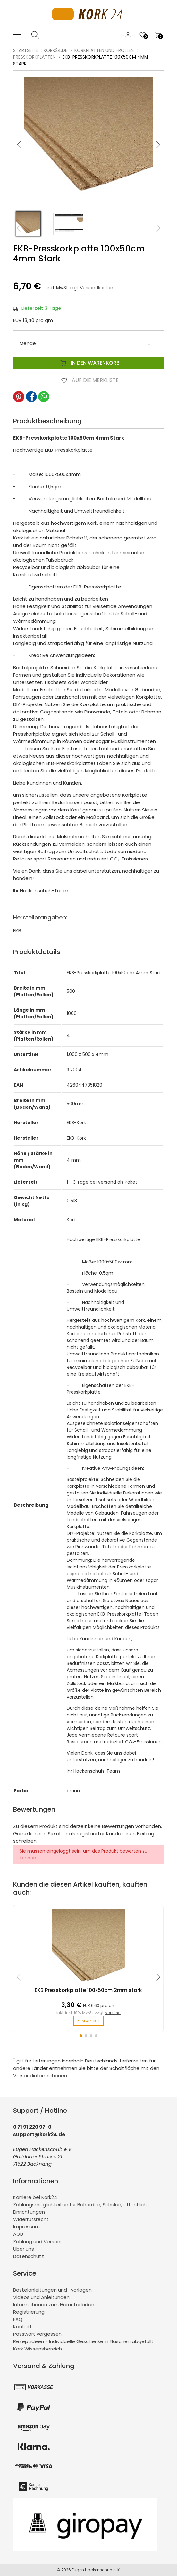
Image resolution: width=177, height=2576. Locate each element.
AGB (18, 2234)
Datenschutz (28, 2256)
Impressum (26, 2226)
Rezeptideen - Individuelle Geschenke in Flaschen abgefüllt (83, 2341)
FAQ (17, 2319)
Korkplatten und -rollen (104, 50)
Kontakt (22, 2326)
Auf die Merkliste (88, 380)
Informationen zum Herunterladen (53, 2304)
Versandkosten (96, 287)
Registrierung (29, 2312)
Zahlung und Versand (38, 2241)
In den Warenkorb (88, 362)
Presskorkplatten (34, 57)
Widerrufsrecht (31, 2219)
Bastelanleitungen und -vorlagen (52, 2289)
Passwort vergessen (37, 2334)
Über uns (23, 2248)
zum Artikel (88, 2021)
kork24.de (55, 50)
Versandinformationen (40, 2075)
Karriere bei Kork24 (35, 2197)
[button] (158, 144)
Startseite (25, 50)
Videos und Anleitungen (41, 2297)
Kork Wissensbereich (37, 2348)
